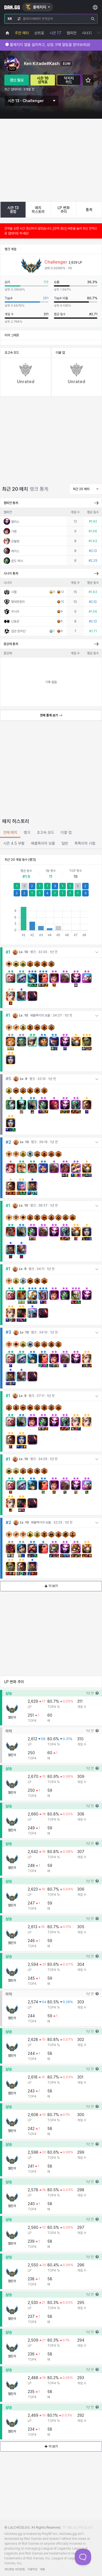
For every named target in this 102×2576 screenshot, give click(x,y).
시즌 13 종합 (13, 210)
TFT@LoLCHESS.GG (77, 2527)
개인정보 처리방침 (14, 2569)
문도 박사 (17, 607)
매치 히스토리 (38, 210)
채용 (42, 2569)
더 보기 (51, 1632)
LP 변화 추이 (64, 210)
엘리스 (15, 568)
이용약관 (32, 2569)
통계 (89, 209)
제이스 (15, 597)
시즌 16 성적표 (42, 80)
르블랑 (15, 588)
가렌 (14, 578)
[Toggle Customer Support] (83, 2557)
